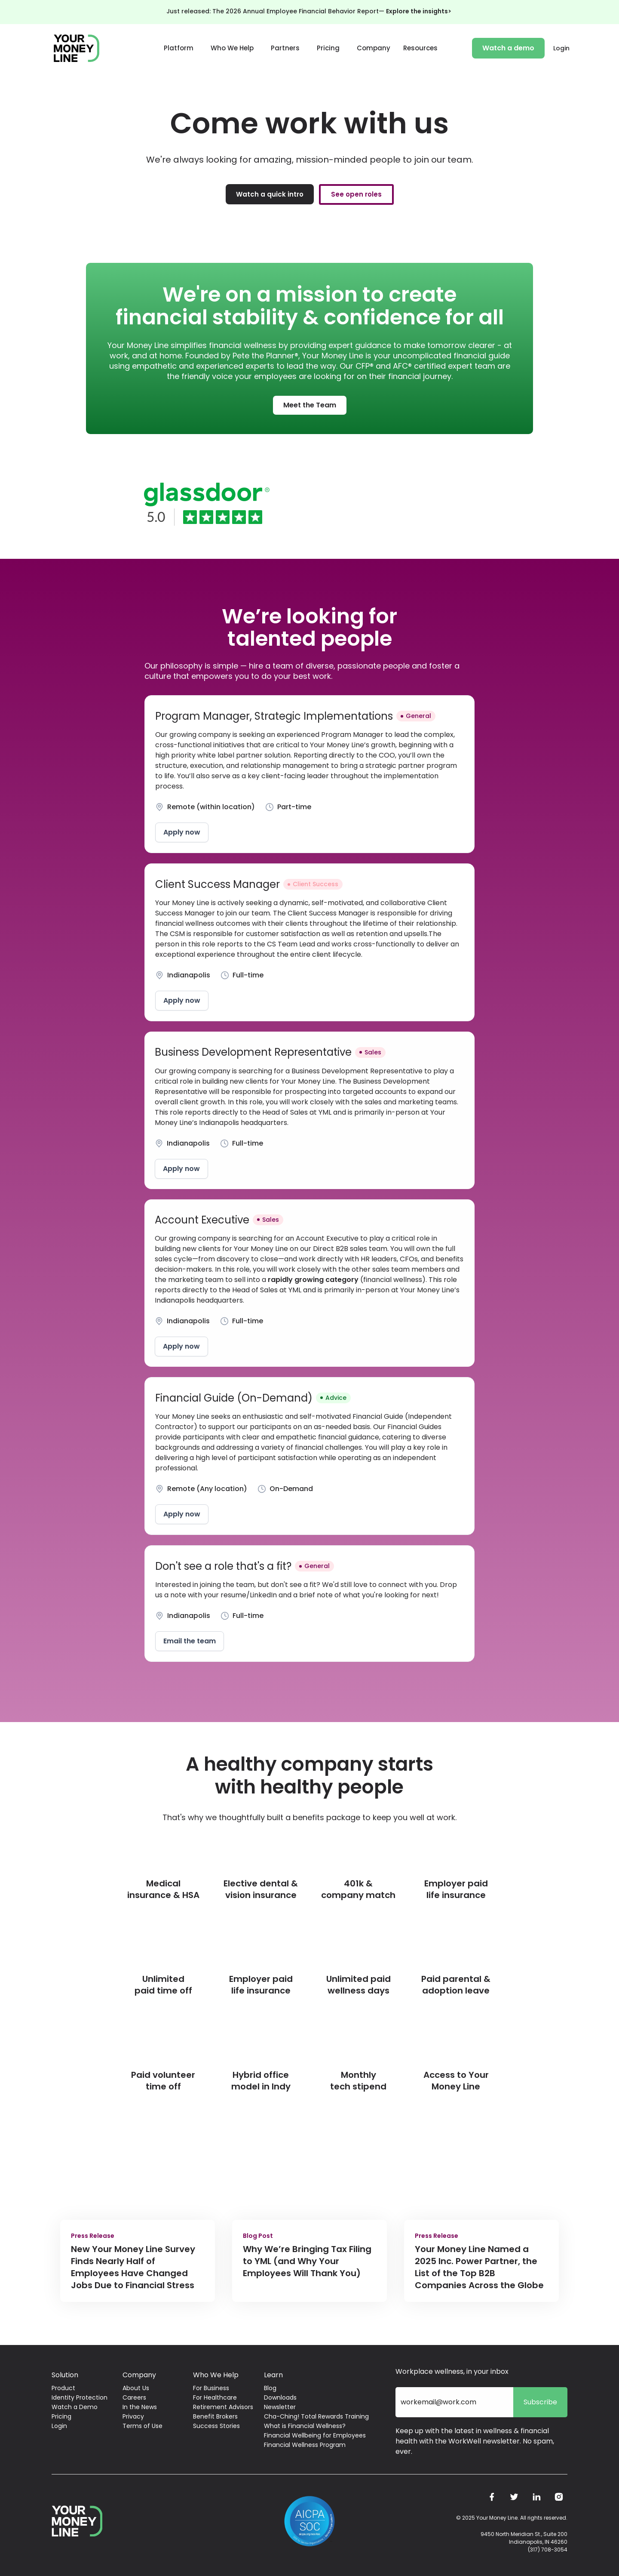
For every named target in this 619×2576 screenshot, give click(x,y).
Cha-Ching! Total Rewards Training (316, 2416)
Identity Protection (79, 2397)
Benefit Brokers (215, 2416)
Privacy (133, 2416)
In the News (140, 2407)
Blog (270, 2388)
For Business (211, 2388)
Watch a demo (508, 48)
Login (561, 48)
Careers (134, 2397)
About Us (136, 2388)
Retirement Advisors (223, 2407)
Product (63, 2388)
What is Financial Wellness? (305, 2426)
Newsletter (280, 2407)
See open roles (356, 194)
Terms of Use (142, 2426)
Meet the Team (309, 405)
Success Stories (216, 2426)
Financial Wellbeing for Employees (315, 2435)
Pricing (328, 47)
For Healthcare (215, 2397)
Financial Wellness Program (305, 2444)
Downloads (280, 2397)
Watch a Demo (75, 2407)
